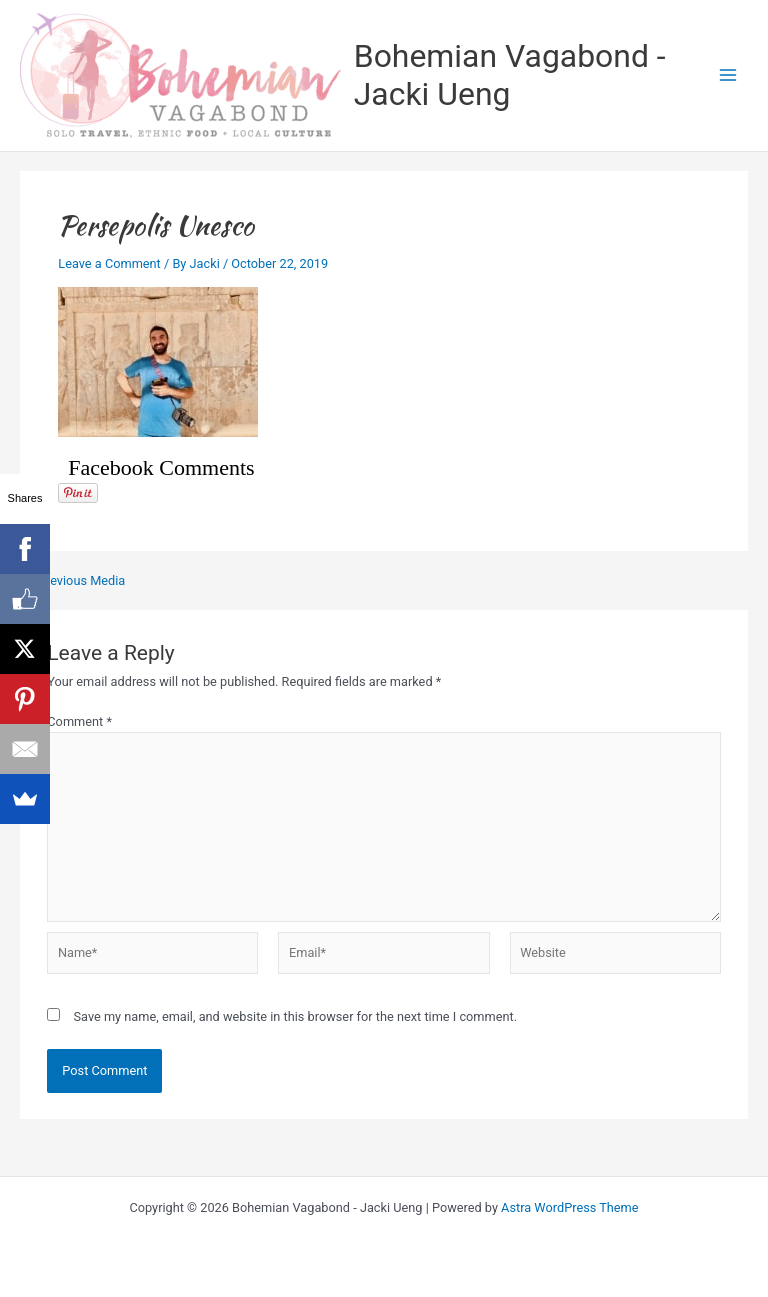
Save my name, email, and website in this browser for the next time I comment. (295, 1016)
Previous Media (73, 581)
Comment (79, 721)
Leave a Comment (109, 263)
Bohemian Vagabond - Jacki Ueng (510, 75)
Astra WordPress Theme (569, 1207)
